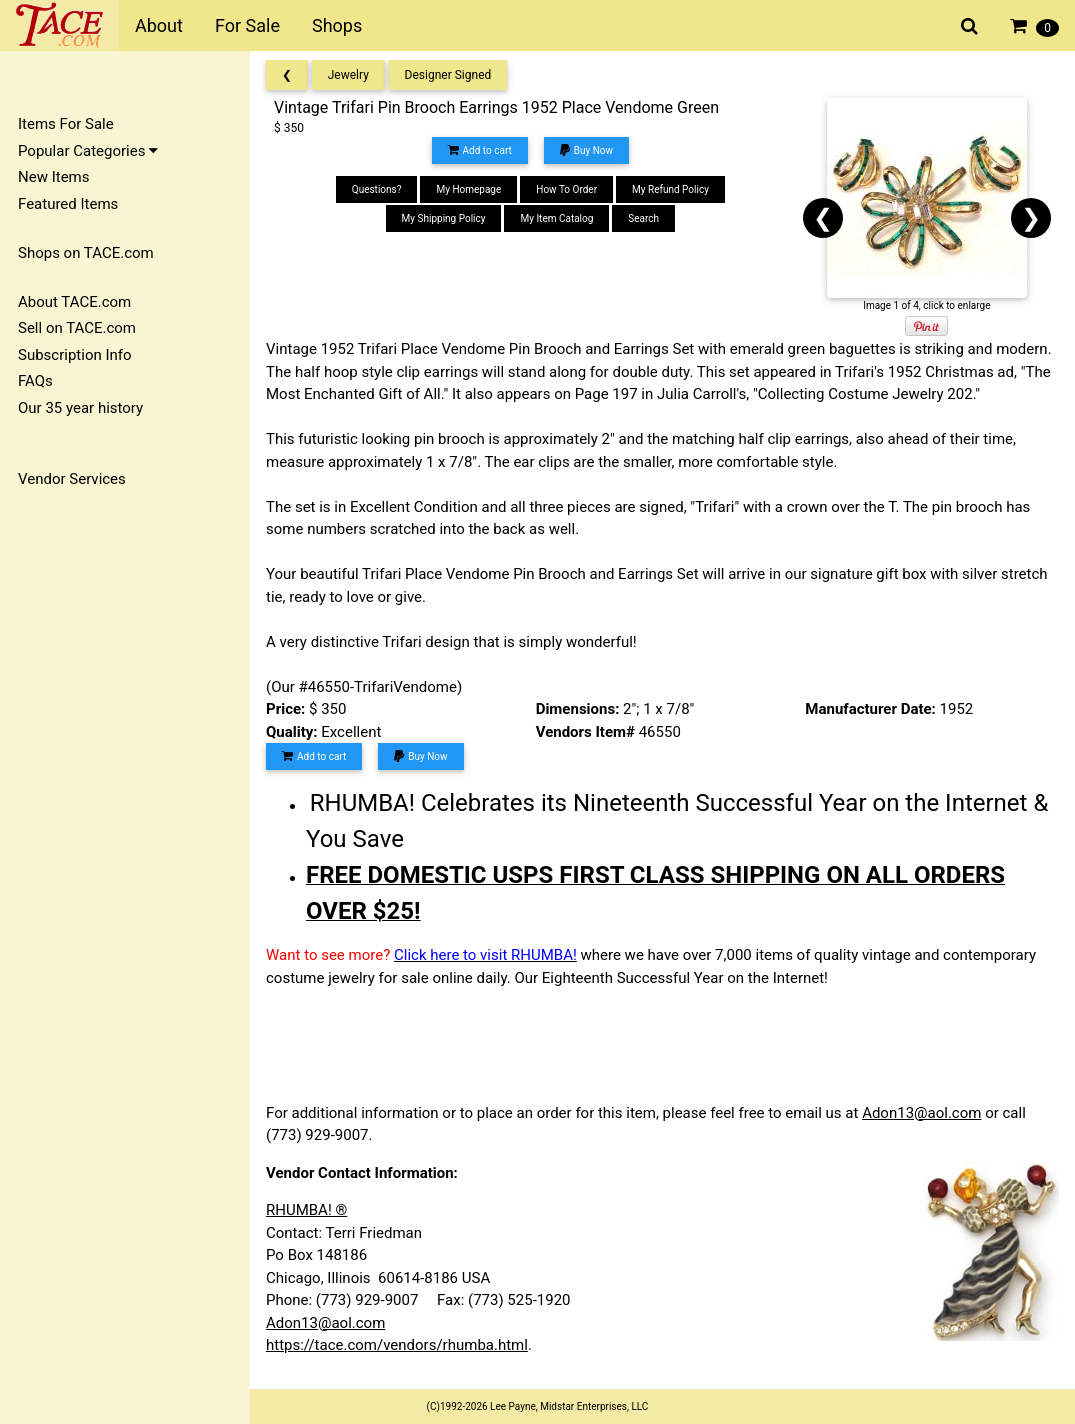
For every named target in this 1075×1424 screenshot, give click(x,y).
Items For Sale (66, 124)
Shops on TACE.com (86, 253)
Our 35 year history (80, 408)
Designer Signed (448, 75)
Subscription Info (75, 355)
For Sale (247, 25)
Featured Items (68, 204)
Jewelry (348, 75)
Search (643, 218)
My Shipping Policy (444, 218)
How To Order (566, 189)
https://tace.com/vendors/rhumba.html (397, 1345)
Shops (337, 25)
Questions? (377, 189)
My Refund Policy (670, 189)
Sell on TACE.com (77, 328)
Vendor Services (72, 479)
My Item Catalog (556, 218)
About (159, 25)
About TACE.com (74, 302)
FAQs (35, 381)
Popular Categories (88, 151)
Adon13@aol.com (921, 1113)
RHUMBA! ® (306, 1210)
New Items (53, 177)
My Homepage (468, 189)
